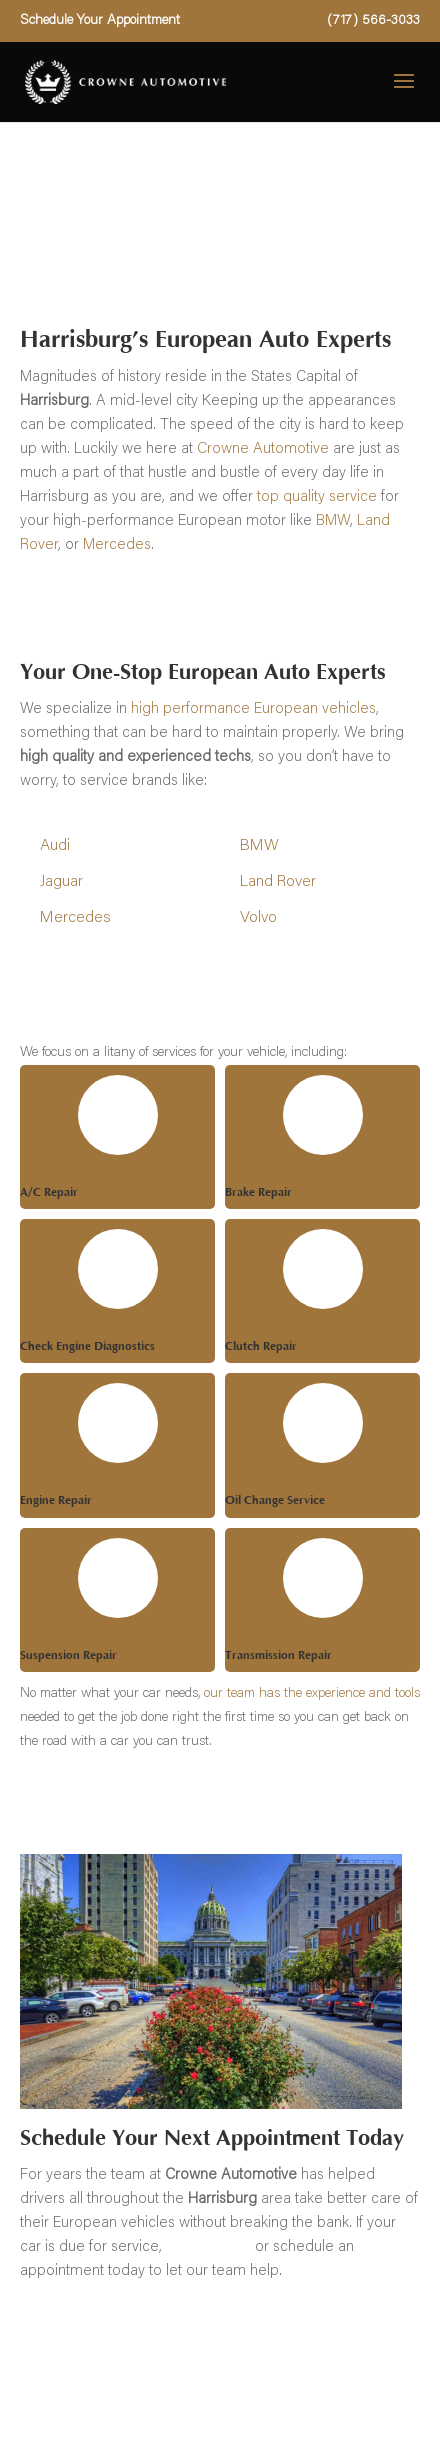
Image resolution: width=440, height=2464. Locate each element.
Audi (55, 846)
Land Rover (278, 882)
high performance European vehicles (253, 709)
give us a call (208, 2247)
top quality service (317, 497)
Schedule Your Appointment (100, 21)
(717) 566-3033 (373, 21)
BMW (333, 521)
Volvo (258, 918)
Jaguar (61, 882)
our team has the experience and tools (312, 1694)
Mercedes (117, 545)
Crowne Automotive (263, 449)
